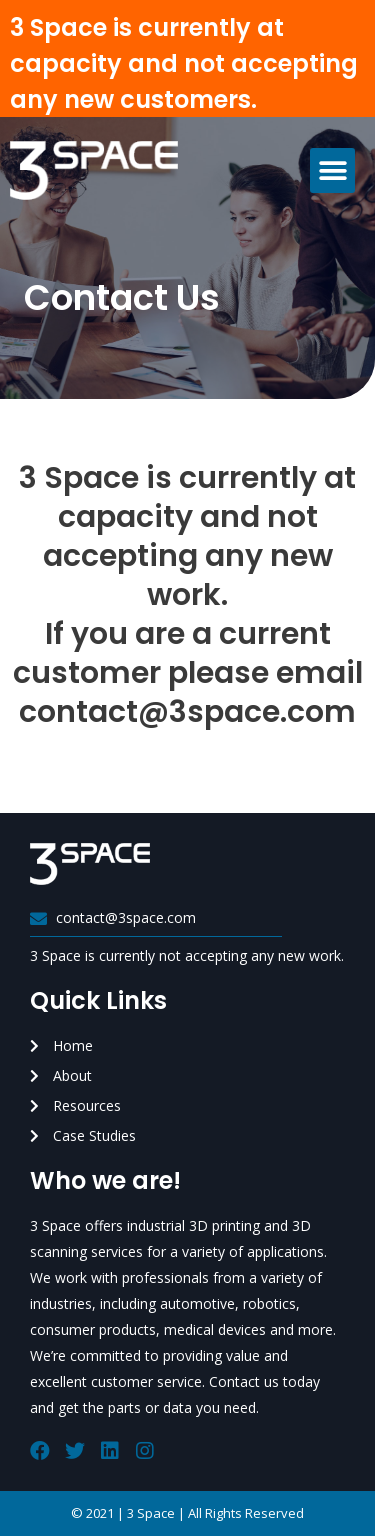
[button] (332, 170)
